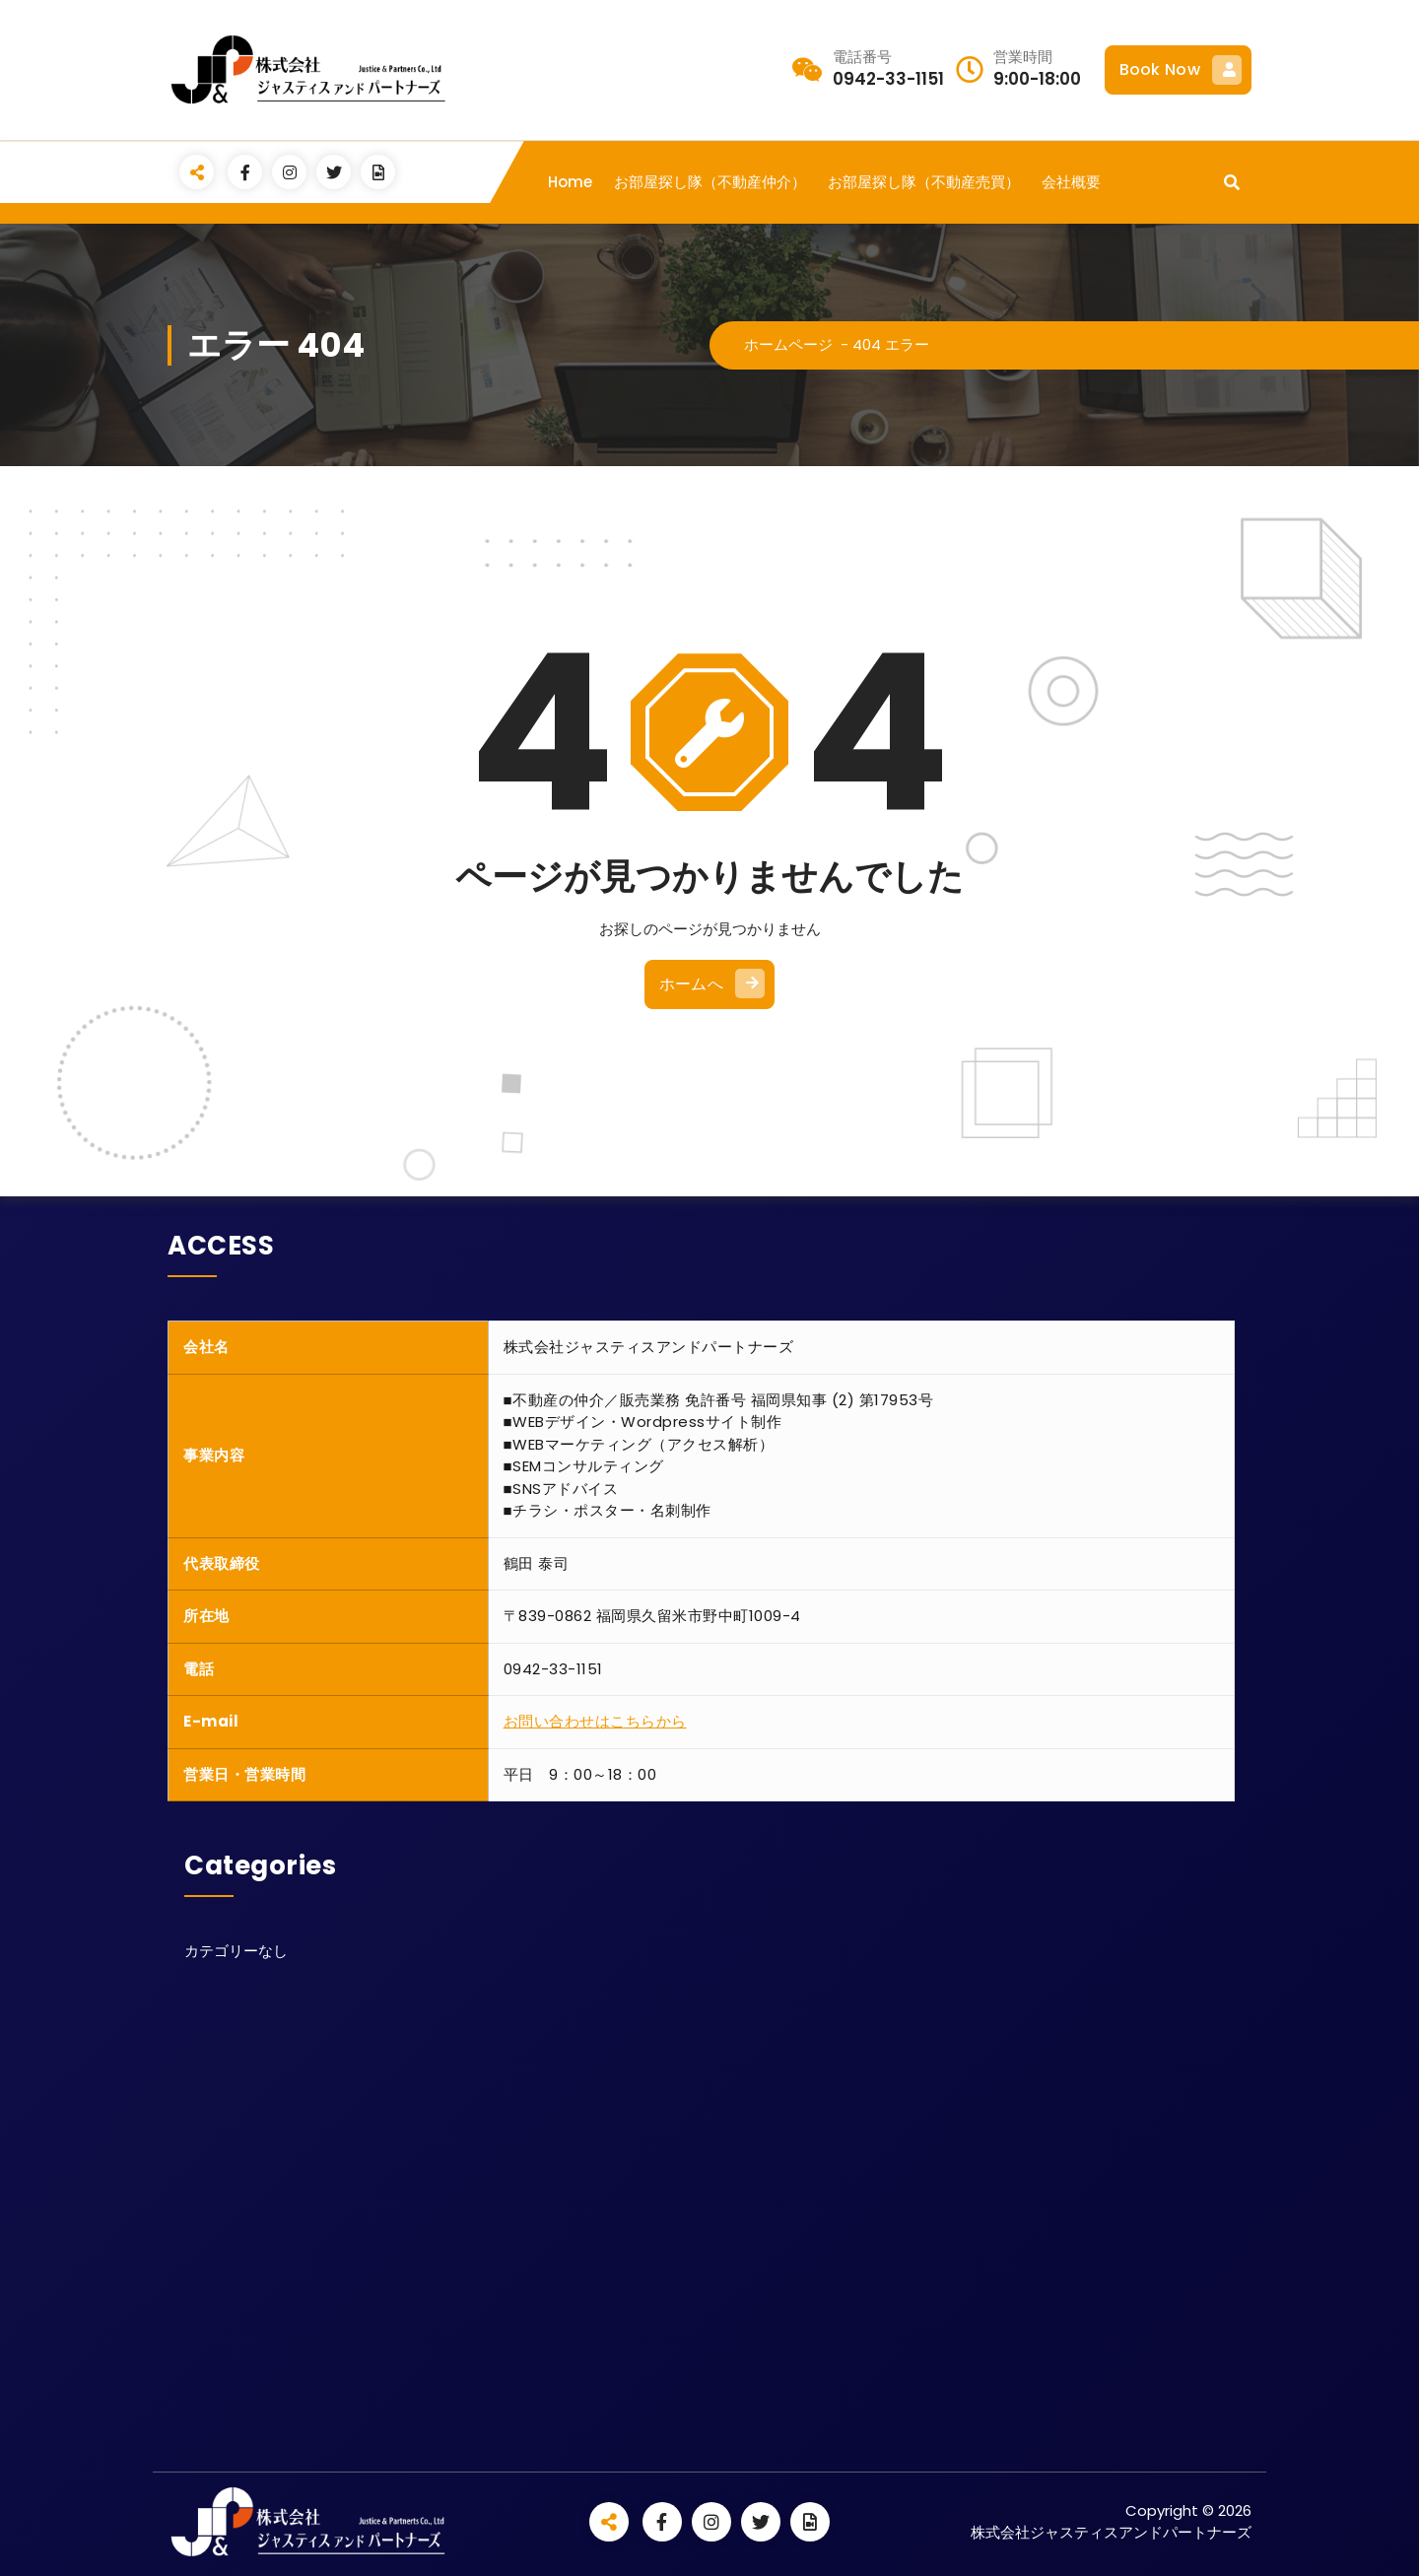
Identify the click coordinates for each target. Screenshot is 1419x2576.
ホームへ (712, 983)
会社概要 (1071, 181)
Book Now (1180, 70)
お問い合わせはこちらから (595, 1721)
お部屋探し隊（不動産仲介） (710, 181)
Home (570, 181)
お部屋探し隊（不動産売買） (924, 181)
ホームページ (788, 344)
